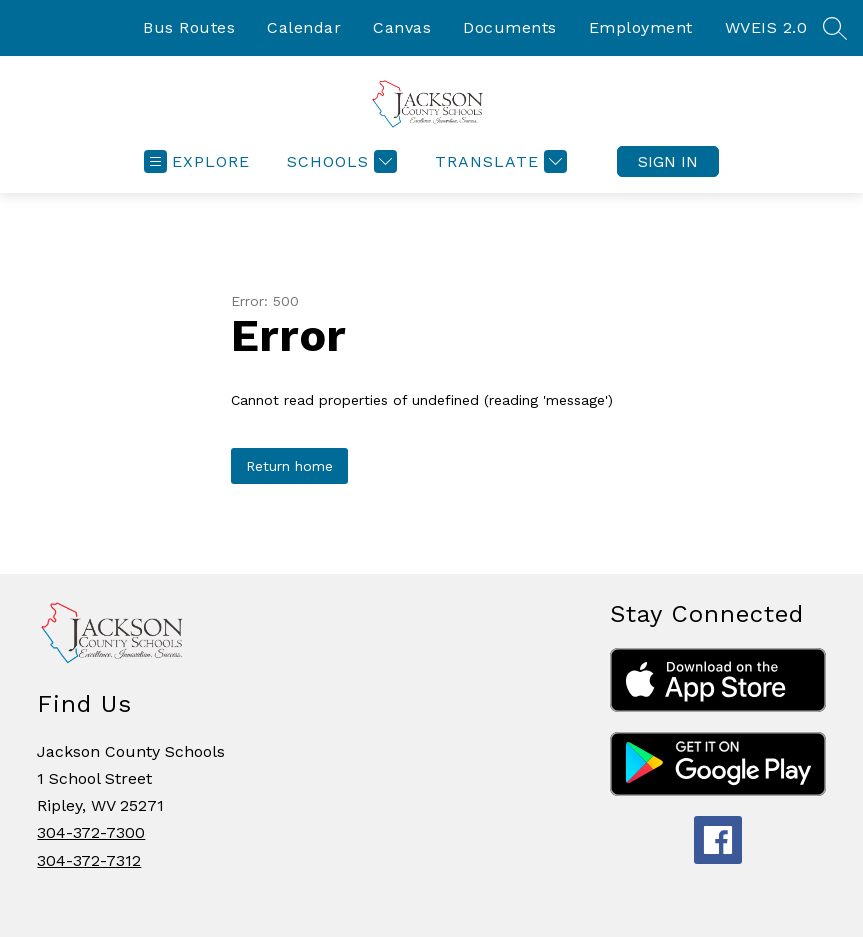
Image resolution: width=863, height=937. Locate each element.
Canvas (402, 27)
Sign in (668, 161)
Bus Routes (189, 27)
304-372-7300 (91, 832)
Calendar (304, 27)
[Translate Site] (498, 161)
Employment (641, 27)
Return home (289, 466)
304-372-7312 (89, 860)
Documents (510, 27)
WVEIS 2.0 (766, 27)
